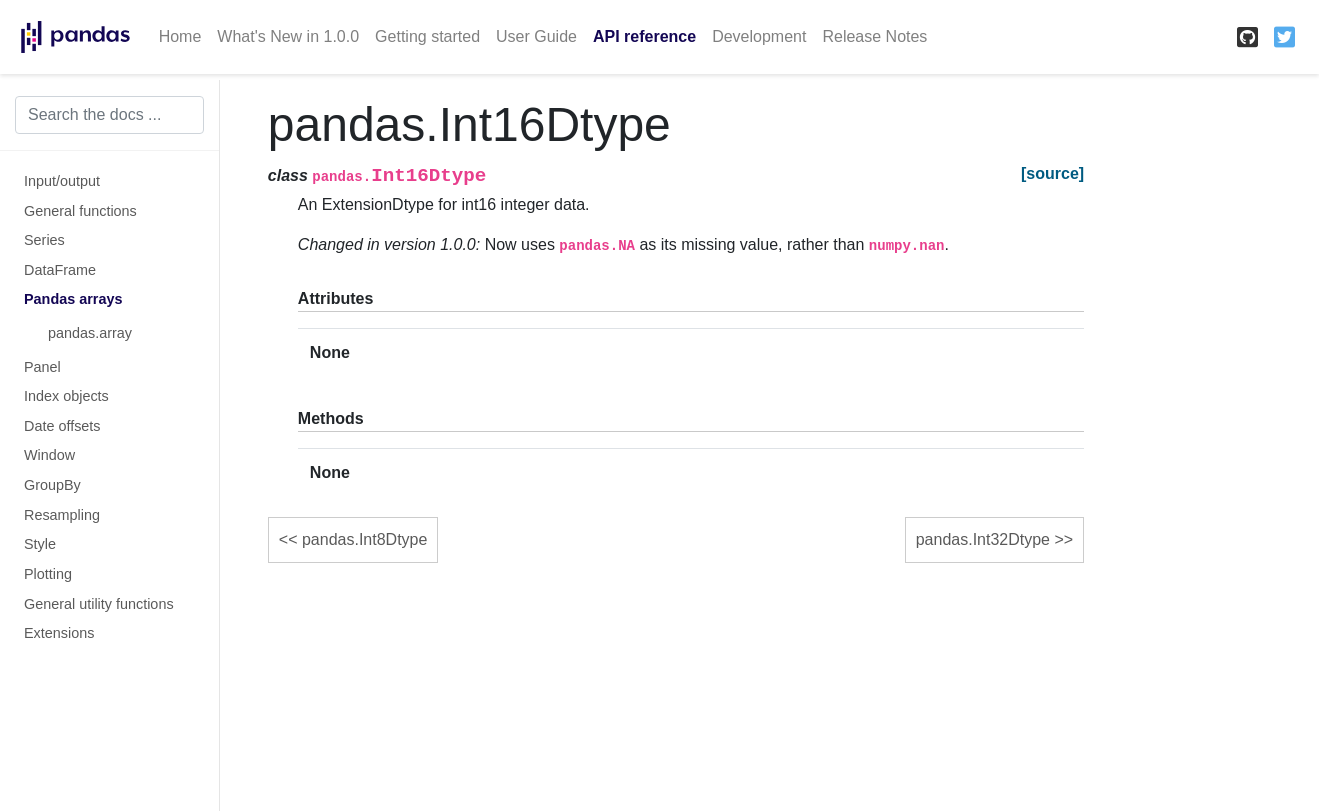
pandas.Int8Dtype (364, 539)
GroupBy (52, 485)
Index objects (66, 396)
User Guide (536, 36)
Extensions (59, 633)
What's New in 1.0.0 (288, 36)
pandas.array (90, 333)
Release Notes (874, 36)
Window (49, 455)
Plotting (48, 574)
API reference (644, 36)
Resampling (62, 515)
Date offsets (62, 426)
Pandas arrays (73, 299)
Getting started (427, 36)
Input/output (62, 181)
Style (40, 544)
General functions (80, 211)
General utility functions (99, 604)
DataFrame (60, 270)
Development (759, 36)
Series (44, 240)
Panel (42, 367)
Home (180, 36)
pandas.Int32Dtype (983, 539)
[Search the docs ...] (109, 115)
